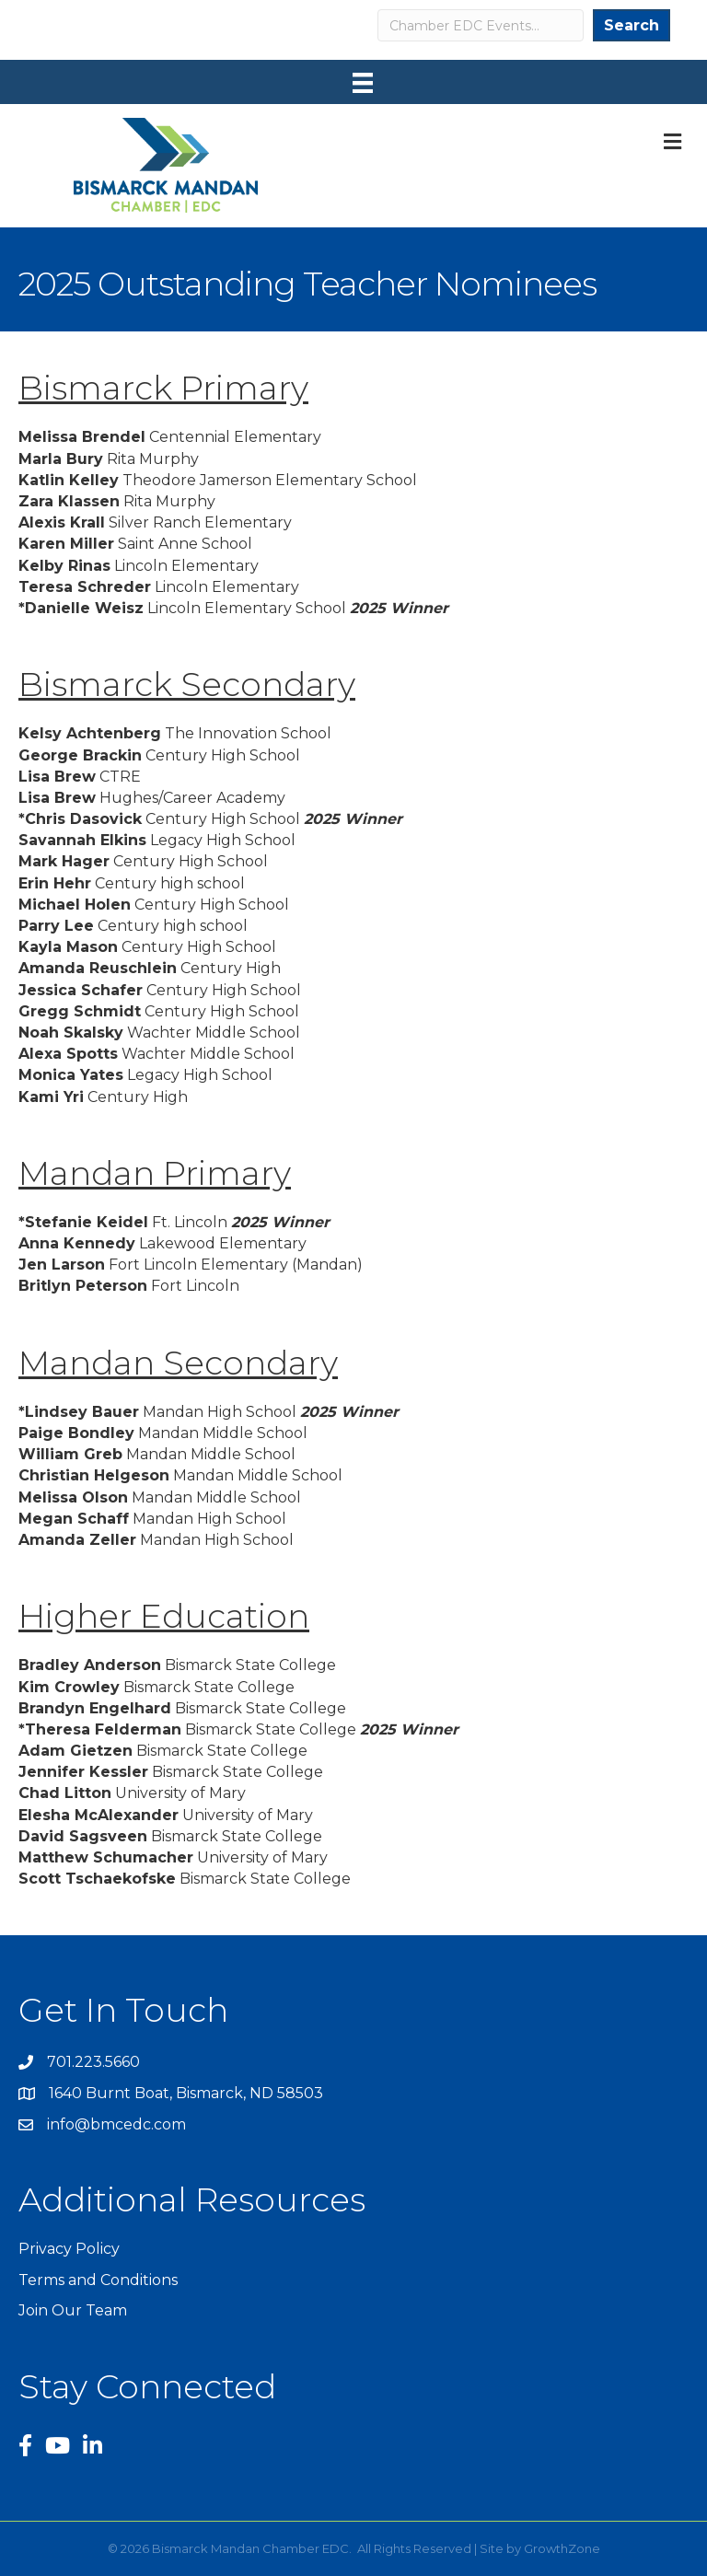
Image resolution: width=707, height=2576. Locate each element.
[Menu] (363, 83)
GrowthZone (562, 2548)
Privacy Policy (69, 2248)
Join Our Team (72, 2310)
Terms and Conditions (98, 2280)
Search (631, 25)
